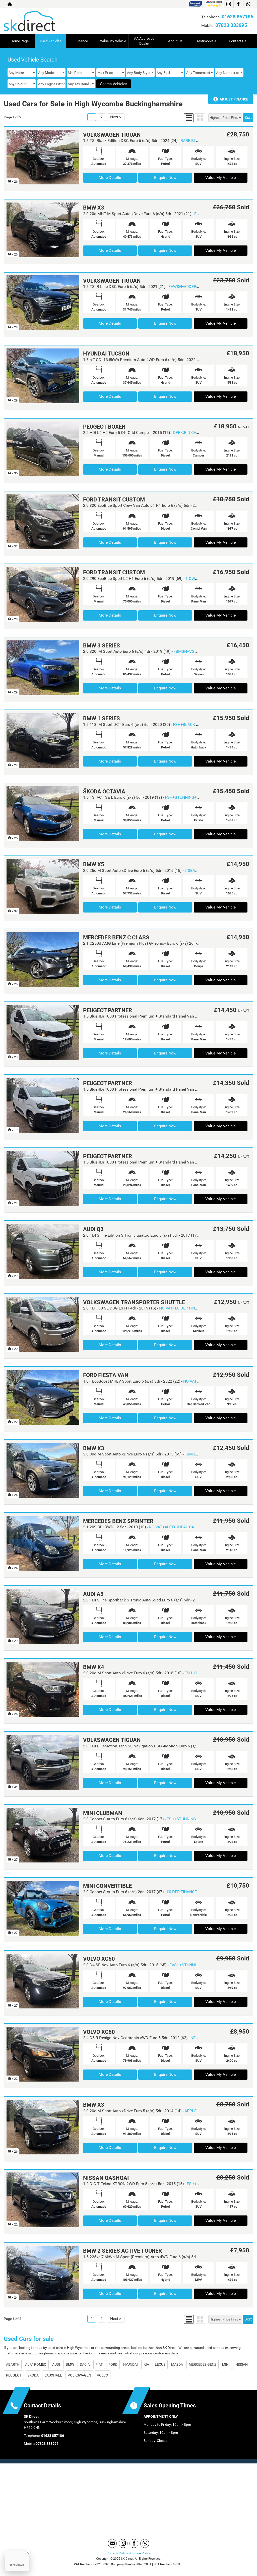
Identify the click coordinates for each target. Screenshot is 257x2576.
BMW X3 (93, 208)
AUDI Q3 (93, 1229)
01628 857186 (237, 17)
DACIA (85, 2364)
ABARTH (12, 2364)
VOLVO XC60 (99, 1959)
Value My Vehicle (113, 41)
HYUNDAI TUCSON (106, 353)
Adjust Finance (234, 99)
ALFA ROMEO (35, 2364)
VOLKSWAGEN (79, 2375)
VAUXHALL (53, 2375)
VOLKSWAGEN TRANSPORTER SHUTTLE (134, 1302)
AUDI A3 (93, 1594)
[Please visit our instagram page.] (228, 4)
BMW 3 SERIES (101, 645)
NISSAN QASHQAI (106, 2178)
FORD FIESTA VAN (105, 1375)
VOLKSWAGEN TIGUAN (112, 135)
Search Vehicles (113, 84)
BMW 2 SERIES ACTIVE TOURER (122, 2251)
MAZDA (177, 2364)
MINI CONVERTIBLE (107, 1886)
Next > (115, 117)
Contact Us (237, 41)
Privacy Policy (117, 2553)
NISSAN (241, 2364)
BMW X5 (93, 864)
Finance (82, 41)
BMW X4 (93, 1667)
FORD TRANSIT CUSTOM (114, 499)
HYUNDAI (130, 2364)
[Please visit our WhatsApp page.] (248, 4)
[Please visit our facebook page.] (238, 4)
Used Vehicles (50, 41)
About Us (175, 41)
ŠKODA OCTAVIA (104, 791)
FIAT (99, 2364)
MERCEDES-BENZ (202, 2364)
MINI (226, 2364)
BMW (70, 2364)
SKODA (33, 2375)
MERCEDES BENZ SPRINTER (118, 1521)
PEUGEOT (14, 2375)
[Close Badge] (27, 2552)
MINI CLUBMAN (102, 1813)
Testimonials (206, 41)
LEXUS (160, 2364)
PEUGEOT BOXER (104, 427)
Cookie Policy (140, 2553)
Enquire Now (165, 177)
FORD (112, 2364)
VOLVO (102, 2375)
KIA (146, 2364)
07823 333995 (231, 25)
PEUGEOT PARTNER (107, 1010)
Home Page (20, 41)
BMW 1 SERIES (101, 718)
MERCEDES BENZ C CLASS (116, 937)
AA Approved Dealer (144, 41)
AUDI (56, 2364)
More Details (110, 177)
